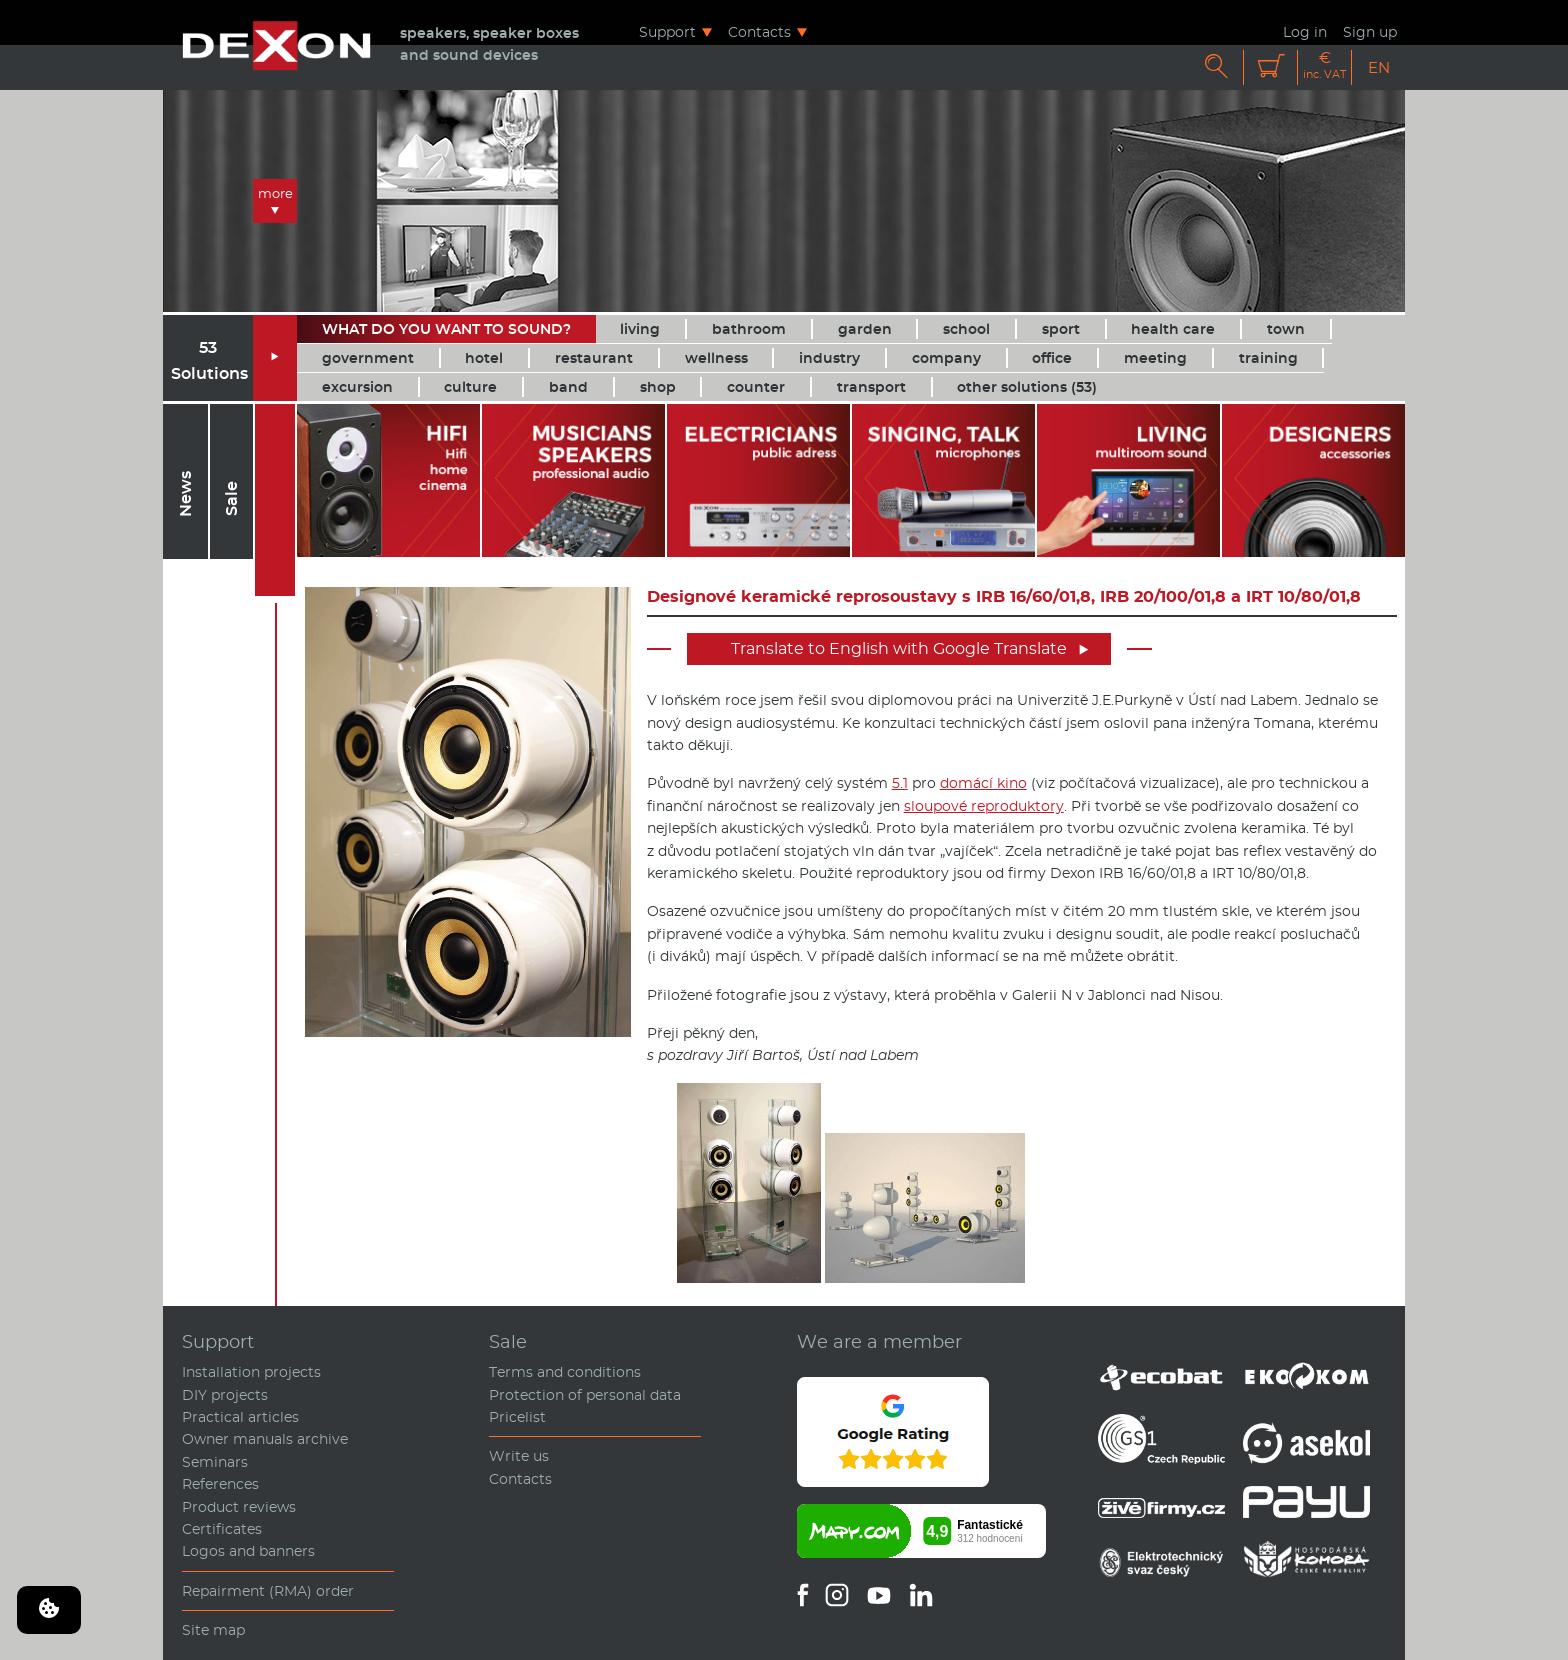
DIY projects (225, 1395)
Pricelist (517, 1417)
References (220, 1484)
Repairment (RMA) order (268, 1591)
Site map (213, 1630)
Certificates (222, 1529)
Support (667, 31)
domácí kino (983, 783)
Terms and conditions (565, 1372)
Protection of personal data (585, 1395)
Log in (1305, 31)
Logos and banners (248, 1551)
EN (1379, 67)
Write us (519, 1456)
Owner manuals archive (265, 1439)
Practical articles (240, 1417)
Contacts (759, 31)
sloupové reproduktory (984, 806)
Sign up (1370, 31)
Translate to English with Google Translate (910, 648)
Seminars (215, 1462)
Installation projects (251, 1372)
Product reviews (239, 1507)
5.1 (900, 783)
